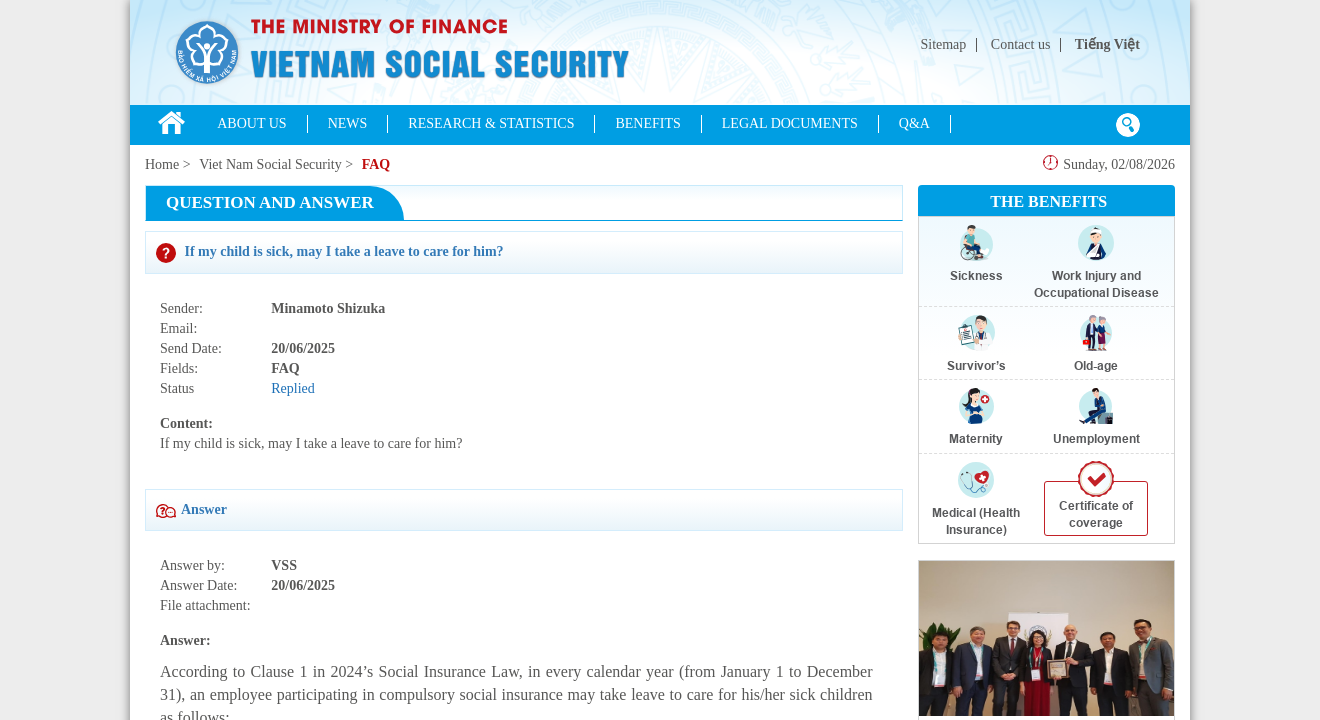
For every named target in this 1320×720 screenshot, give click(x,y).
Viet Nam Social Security (270, 164)
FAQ (376, 164)
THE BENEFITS (1048, 201)
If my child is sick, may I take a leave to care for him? (330, 251)
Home (162, 164)
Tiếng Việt (1107, 44)
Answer (191, 509)
